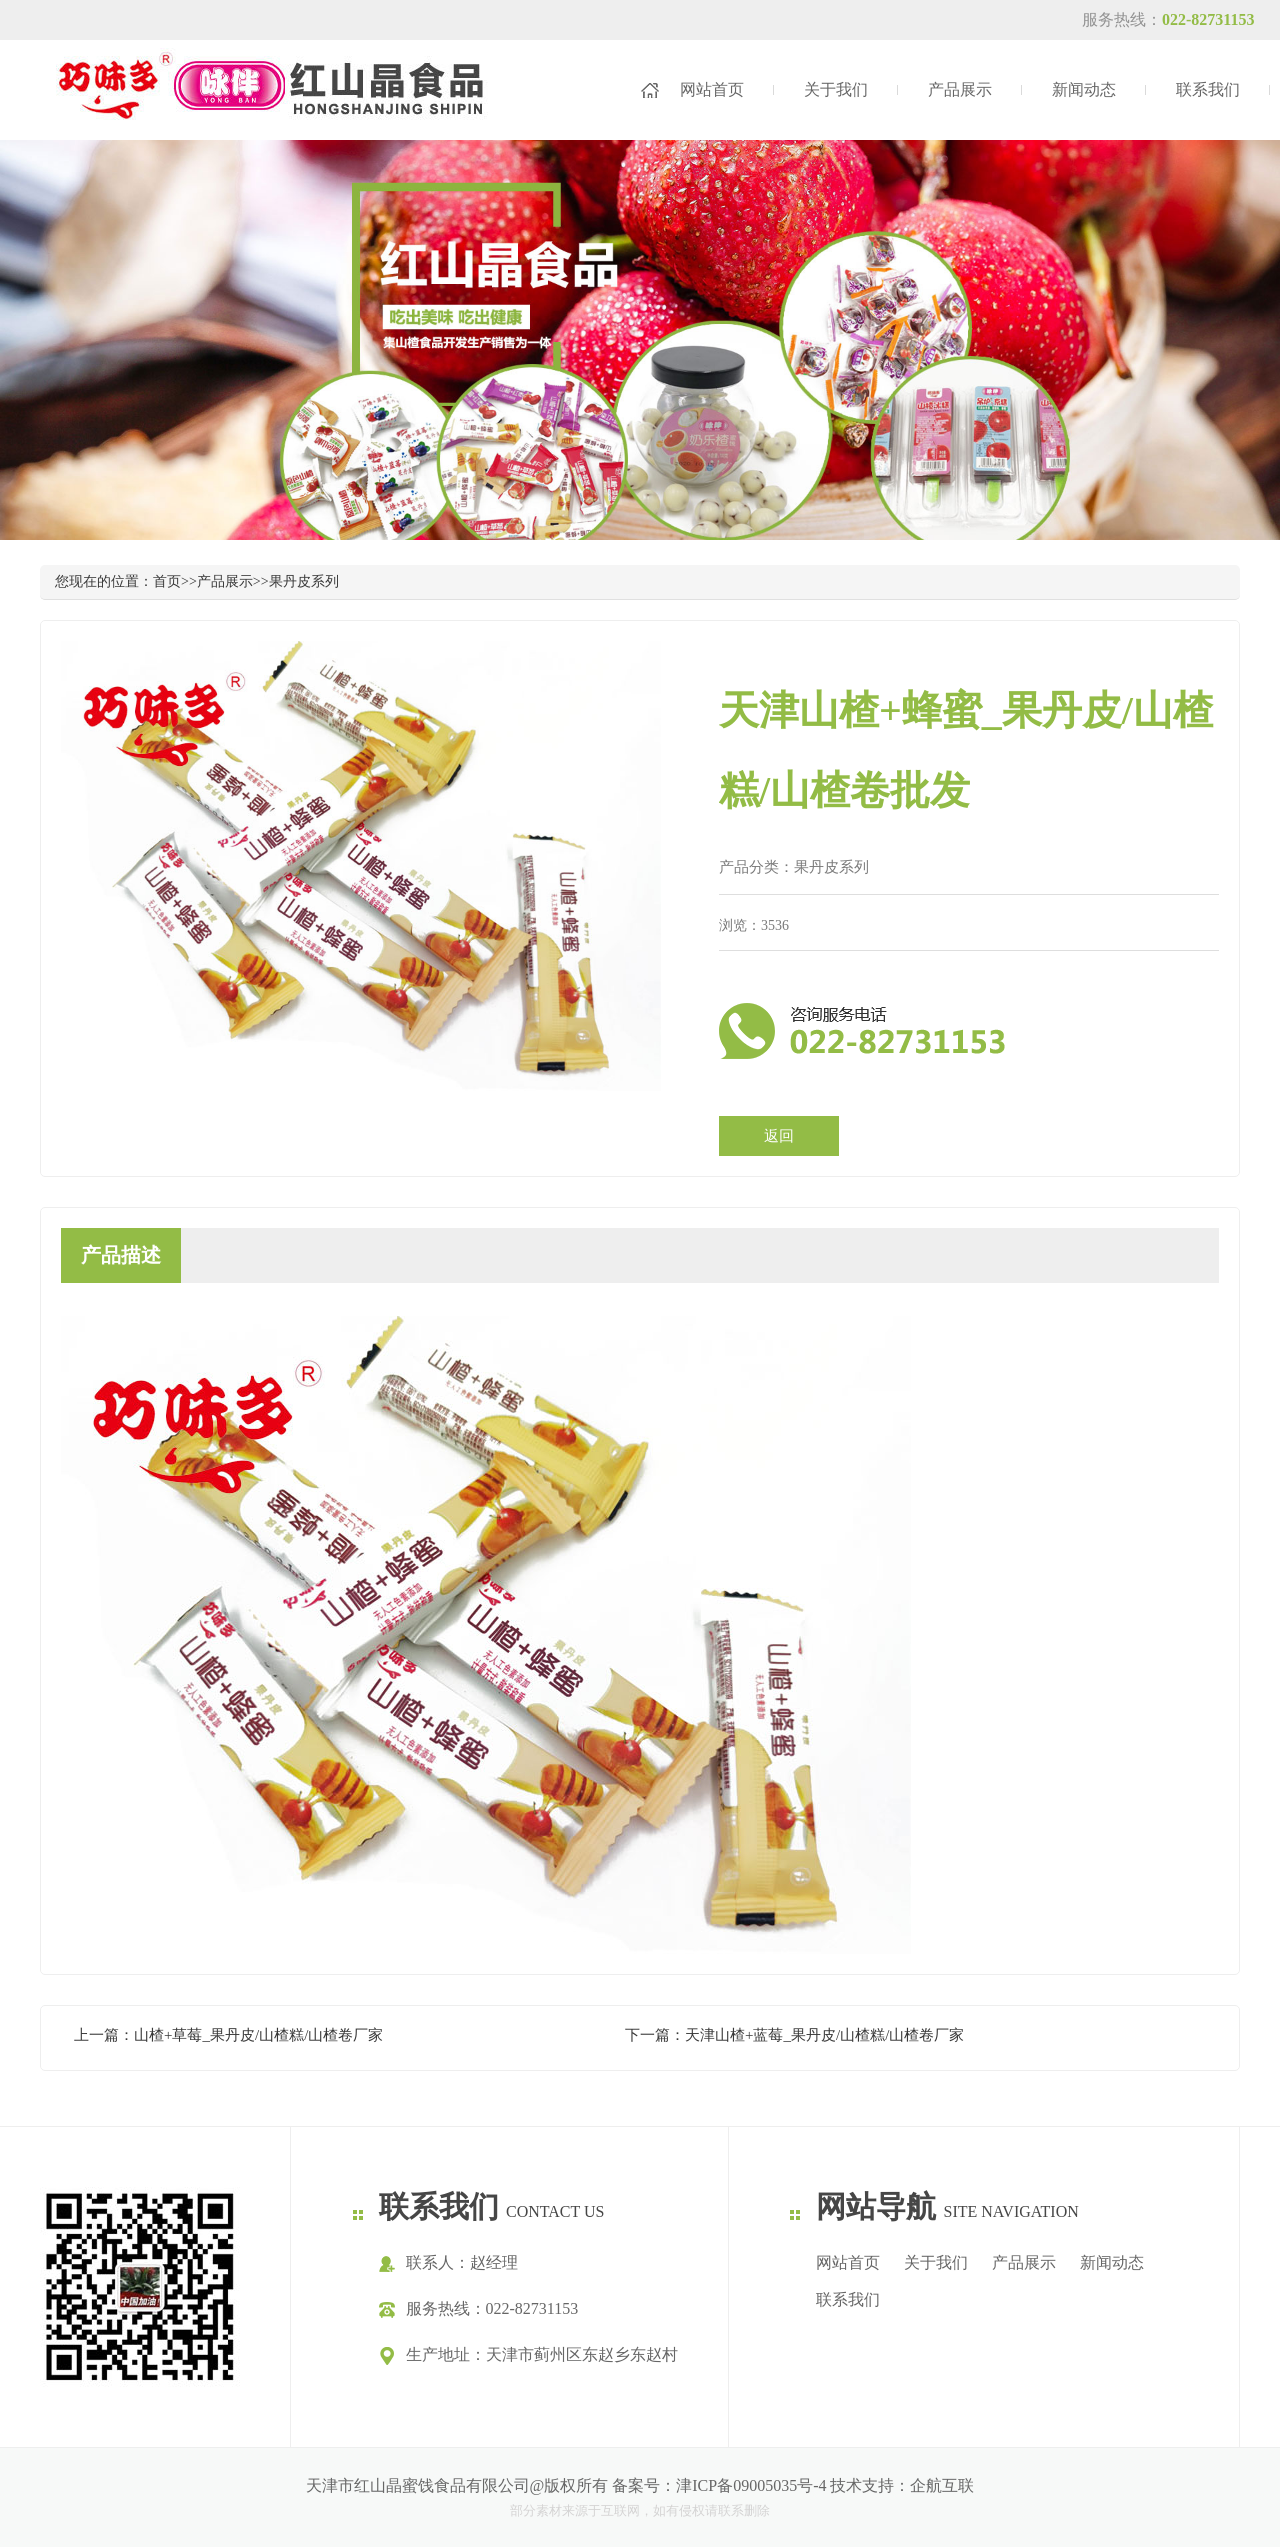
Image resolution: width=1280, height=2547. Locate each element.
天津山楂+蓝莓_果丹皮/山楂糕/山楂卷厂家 (824, 2035)
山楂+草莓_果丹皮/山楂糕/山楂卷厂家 (258, 2035)
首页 (167, 581)
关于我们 (836, 89)
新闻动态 (1084, 89)
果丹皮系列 (304, 581)
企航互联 (942, 2485)
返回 (779, 1136)
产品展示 (960, 89)
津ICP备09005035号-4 (751, 2485)
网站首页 (712, 89)
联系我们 (1208, 89)
